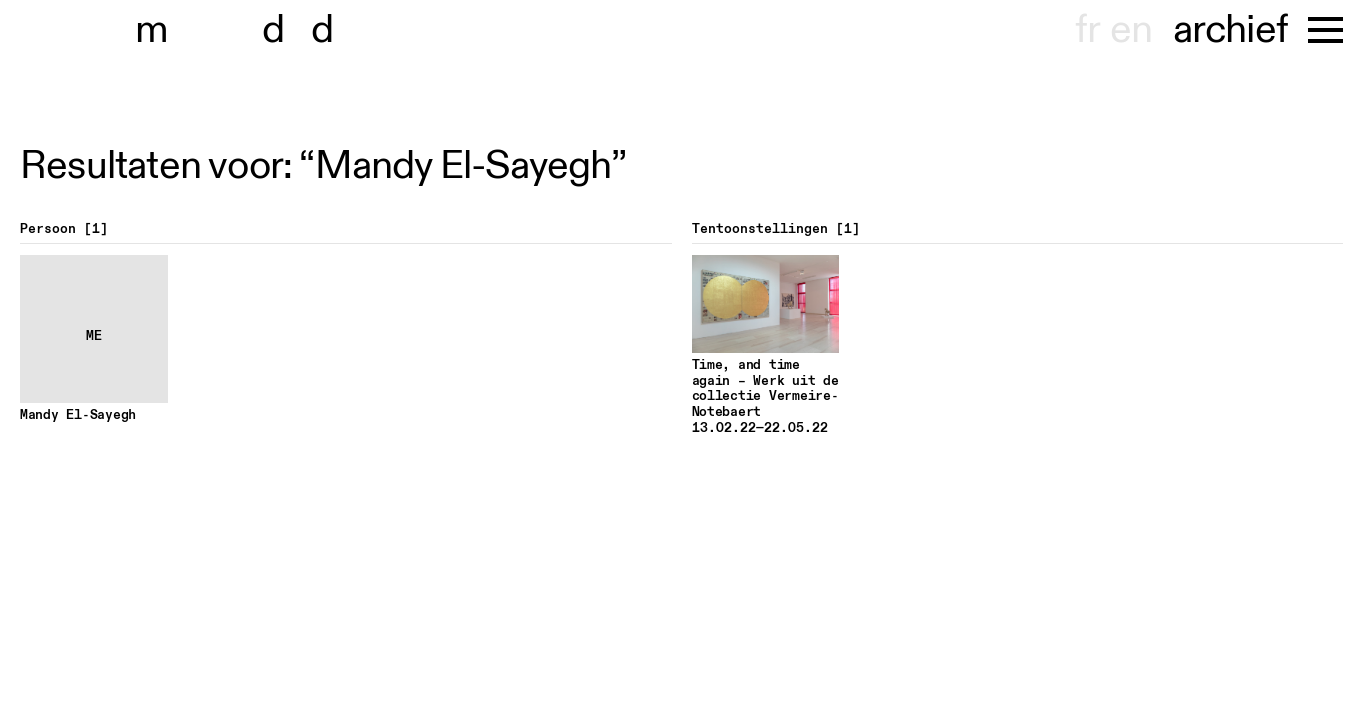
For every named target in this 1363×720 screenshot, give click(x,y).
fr (1087, 30)
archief (1230, 30)
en (1131, 30)
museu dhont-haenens (248, 30)
